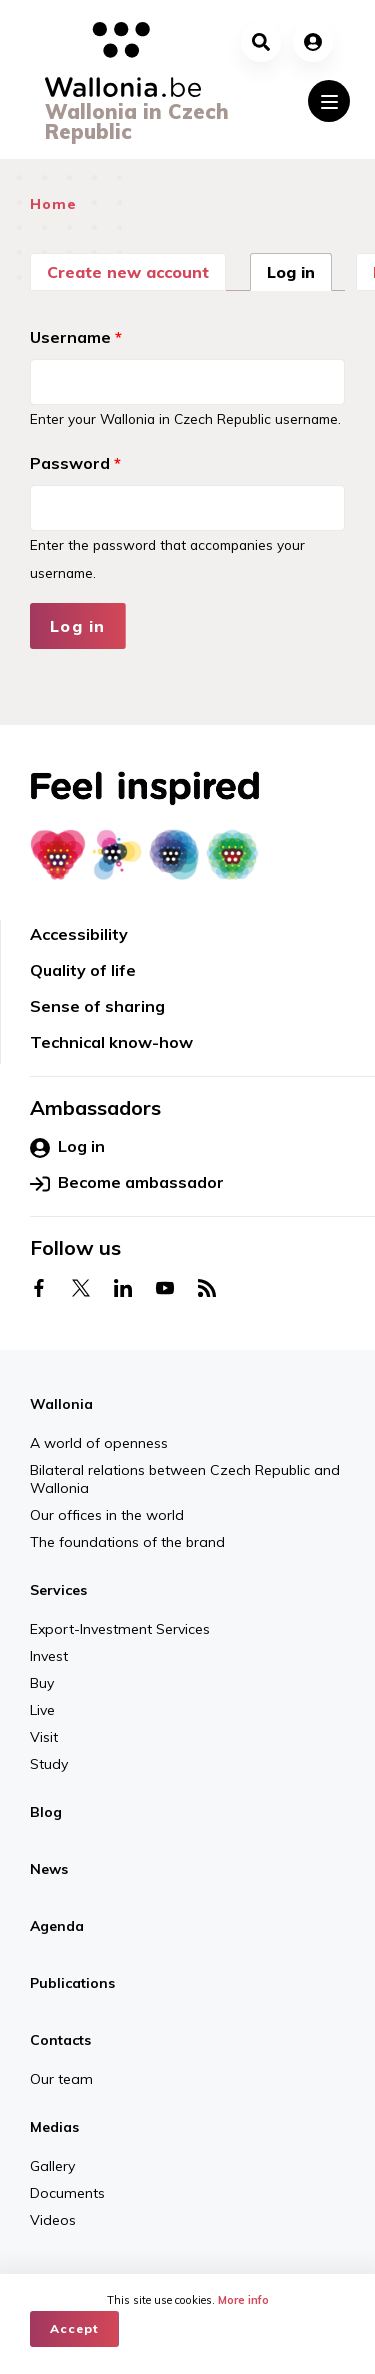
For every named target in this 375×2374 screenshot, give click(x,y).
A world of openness (99, 1443)
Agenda (57, 1926)
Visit (44, 1737)
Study (49, 1764)
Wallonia (61, 1404)
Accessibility (79, 934)
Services (58, 1590)
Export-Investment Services (120, 1629)
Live (42, 1710)
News (49, 1869)
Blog (46, 1812)
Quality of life (83, 970)
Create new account (128, 272)
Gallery (52, 2166)
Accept (74, 2328)
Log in (299, 270)
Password (75, 463)
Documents (67, 2193)
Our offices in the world (107, 1515)
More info (243, 2300)
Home (53, 204)
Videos (53, 2220)
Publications (72, 1983)
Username (76, 337)
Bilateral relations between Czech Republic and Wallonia (185, 1479)
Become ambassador (127, 1183)
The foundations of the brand (127, 1542)
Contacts (60, 2040)
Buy (42, 1683)
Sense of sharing (97, 1006)
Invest (49, 1656)
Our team (61, 2079)
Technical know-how (111, 1042)
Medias (54, 2127)
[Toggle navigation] (329, 101)
